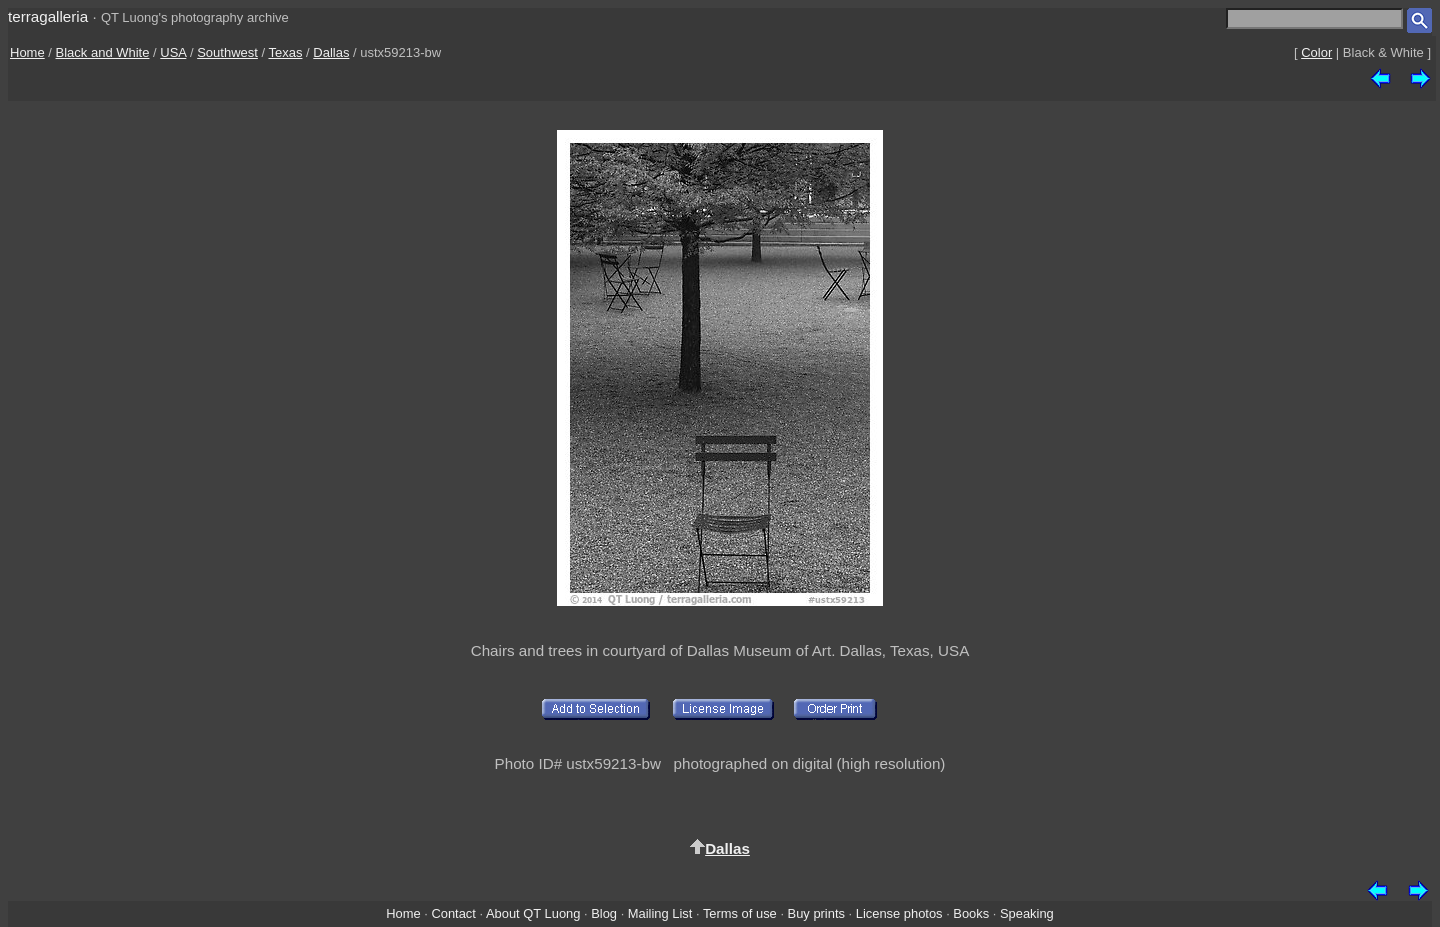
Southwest (227, 52)
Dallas (331, 52)
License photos (899, 913)
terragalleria (48, 16)
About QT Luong (533, 913)
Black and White (103, 52)
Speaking (1027, 913)
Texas (285, 52)
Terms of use (740, 913)
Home (27, 52)
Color (1316, 52)
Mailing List (660, 913)
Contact (453, 913)
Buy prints (816, 913)
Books (971, 913)
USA (173, 52)
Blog (604, 913)
